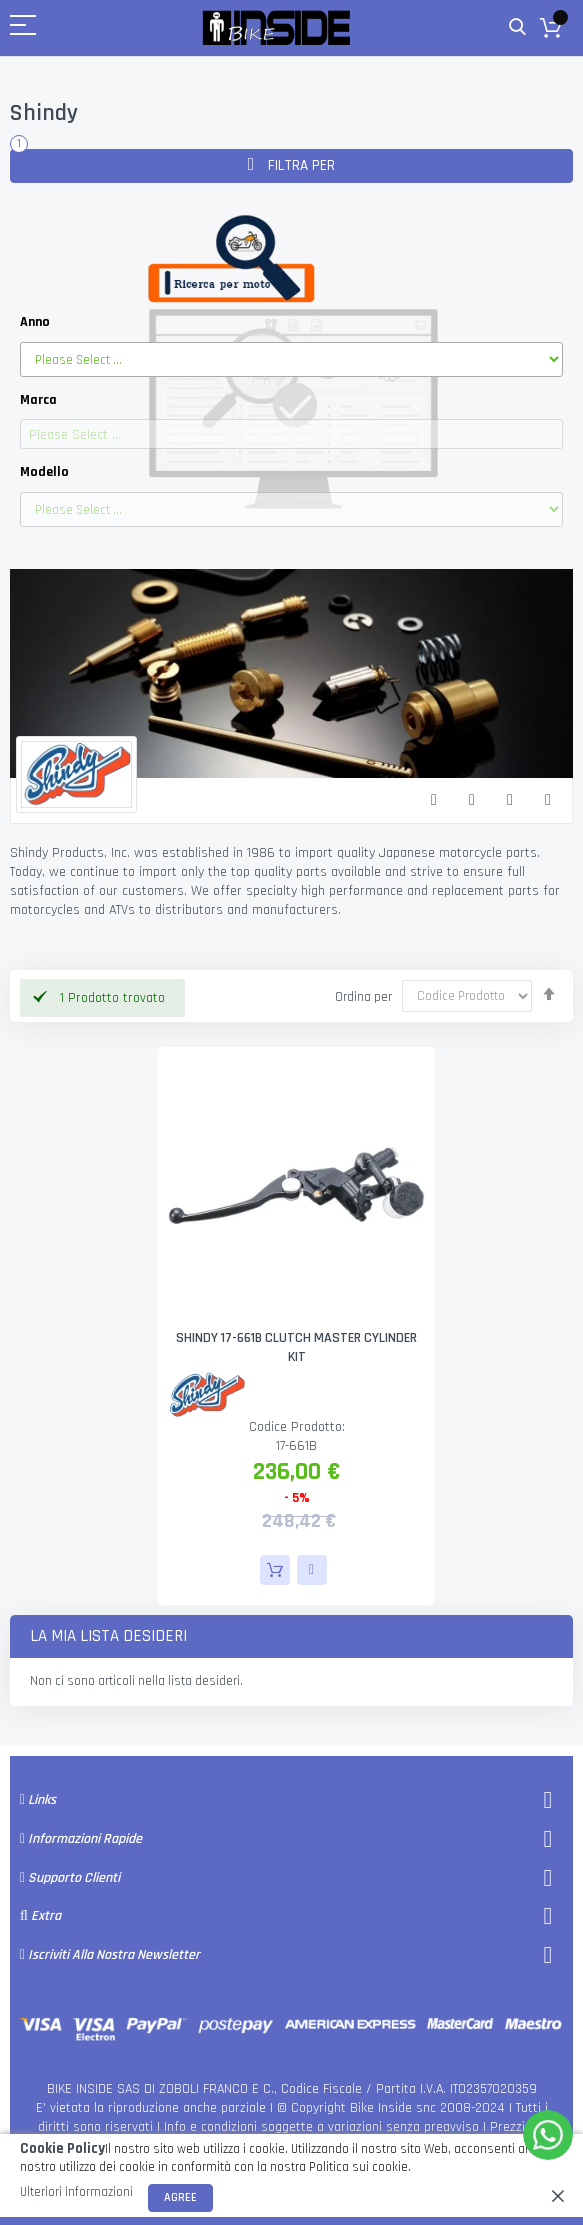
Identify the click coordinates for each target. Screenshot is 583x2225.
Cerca (517, 27)
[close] (558, 2196)
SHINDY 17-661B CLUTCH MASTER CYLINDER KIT (296, 1347)
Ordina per (363, 996)
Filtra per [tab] (299, 165)
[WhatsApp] (548, 2135)
